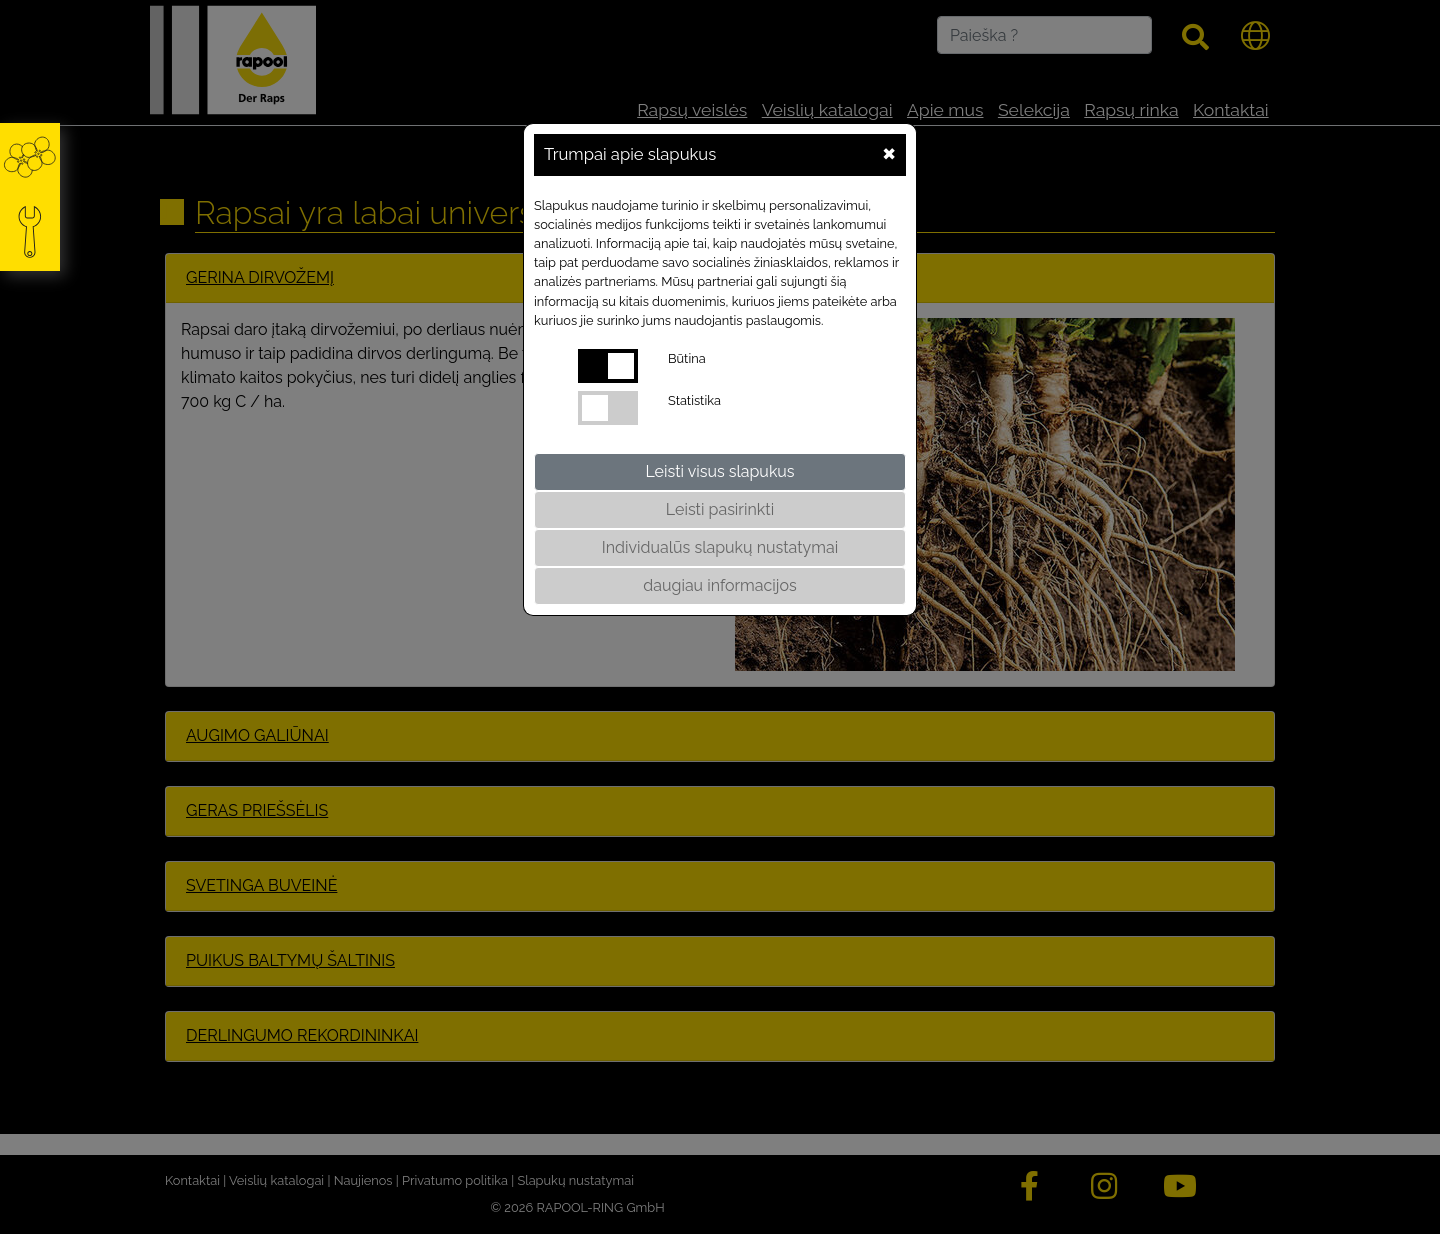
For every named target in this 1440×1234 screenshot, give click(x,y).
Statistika (694, 400)
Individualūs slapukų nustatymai (720, 547)
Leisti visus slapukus (719, 471)
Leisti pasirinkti (720, 509)
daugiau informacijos (719, 585)
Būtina (687, 358)
